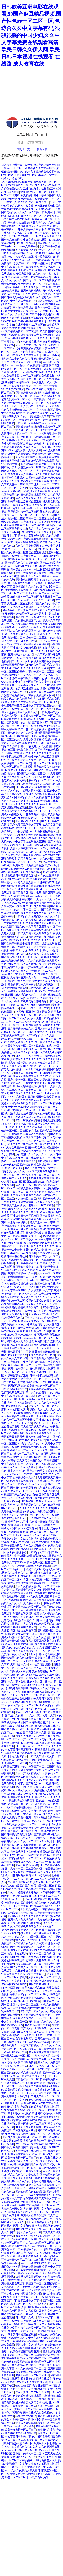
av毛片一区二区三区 (49, 249)
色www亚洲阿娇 (10, 1378)
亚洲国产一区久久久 (32, 2011)
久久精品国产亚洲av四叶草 (44, 212)
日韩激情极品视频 (28, 1382)
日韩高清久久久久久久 (43, 222)
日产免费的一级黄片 (13, 658)
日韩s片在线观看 (32, 1579)
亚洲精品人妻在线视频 (14, 1953)
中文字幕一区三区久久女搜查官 (36, 236)
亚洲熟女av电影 (29, 1909)
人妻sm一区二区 (27, 1824)
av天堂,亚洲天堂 (46, 287)
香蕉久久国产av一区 (21, 1450)
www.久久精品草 (10, 491)
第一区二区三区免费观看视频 (37, 375)
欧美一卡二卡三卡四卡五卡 (41, 385)
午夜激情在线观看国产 (14, 1984)
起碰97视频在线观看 (37, 436)
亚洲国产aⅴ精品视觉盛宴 (33, 1722)
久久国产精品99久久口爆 (34, 783)
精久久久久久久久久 (42, 1246)
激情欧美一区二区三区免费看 (22, 1776)
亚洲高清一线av (35, 2110)
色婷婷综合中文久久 (24, 1477)
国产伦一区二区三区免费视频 (40, 280)
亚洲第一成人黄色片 (25, 2450)
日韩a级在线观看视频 (38, 1566)
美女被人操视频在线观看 (41, 1511)
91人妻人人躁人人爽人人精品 (18, 1270)
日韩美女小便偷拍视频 (21, 1912)
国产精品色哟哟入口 (21, 1297)
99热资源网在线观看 (32, 1208)
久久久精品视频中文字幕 (35, 416)
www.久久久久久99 (34, 1535)
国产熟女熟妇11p (35, 1783)
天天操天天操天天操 (45, 899)
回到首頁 (42, 149)
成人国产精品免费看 (13, 1858)
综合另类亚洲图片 (23, 273)
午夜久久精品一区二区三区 (25, 1994)
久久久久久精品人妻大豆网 (41, 960)
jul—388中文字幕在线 (25, 246)
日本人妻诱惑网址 (42, 2225)
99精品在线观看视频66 (31, 321)
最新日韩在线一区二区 (23, 2457)
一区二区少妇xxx (43, 515)
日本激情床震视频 (23, 307)
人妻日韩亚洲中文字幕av (24, 977)
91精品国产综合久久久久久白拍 (19, 1494)
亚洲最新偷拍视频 (11, 1110)
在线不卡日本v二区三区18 (30, 324)
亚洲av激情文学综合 (19, 2154)
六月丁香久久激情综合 (41, 528)
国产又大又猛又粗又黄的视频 (35, 2310)
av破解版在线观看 (33, 372)
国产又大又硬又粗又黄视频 (21, 1872)
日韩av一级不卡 (50, 355)
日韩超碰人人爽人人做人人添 (30, 1117)
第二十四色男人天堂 (21, 1838)
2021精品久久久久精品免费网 (40, 2048)
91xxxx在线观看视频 (16, 338)
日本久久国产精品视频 (44, 2167)
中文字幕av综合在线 (43, 2089)
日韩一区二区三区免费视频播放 (23, 1025)
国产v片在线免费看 (39, 1147)
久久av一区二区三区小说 (19, 1239)
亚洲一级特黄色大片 (21, 1327)
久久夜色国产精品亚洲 (42, 1130)
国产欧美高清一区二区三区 (43, 1127)
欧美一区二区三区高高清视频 (37, 1015)
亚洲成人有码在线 (18, 1950)
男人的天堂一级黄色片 (30, 1460)
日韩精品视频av (24, 787)
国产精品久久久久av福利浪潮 (22, 562)
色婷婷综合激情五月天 (14, 1518)
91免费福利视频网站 (22, 2038)
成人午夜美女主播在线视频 (31, 345)
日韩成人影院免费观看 (24, 838)
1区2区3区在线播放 (16, 736)
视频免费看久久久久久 (14, 953)
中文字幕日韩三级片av (39, 926)
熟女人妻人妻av (27, 882)
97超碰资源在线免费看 (28, 2293)
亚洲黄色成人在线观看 (41, 2184)
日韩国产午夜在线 (33, 2314)
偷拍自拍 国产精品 (26, 2385)
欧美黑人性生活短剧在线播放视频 (20, 1555)
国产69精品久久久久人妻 (40, 1035)
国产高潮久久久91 (31, 555)
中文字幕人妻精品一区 (23, 300)
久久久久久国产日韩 (19, 1559)
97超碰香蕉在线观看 (16, 1375)
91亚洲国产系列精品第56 (37, 1137)
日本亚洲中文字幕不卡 (18, 1123)
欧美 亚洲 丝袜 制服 (48, 2457)
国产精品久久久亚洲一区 (45, 940)
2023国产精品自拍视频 (36, 2042)
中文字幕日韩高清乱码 (18, 1749)
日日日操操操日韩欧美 (34, 1691)
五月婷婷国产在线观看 (41, 1096)
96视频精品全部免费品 (34, 1001)
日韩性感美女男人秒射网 (19, 474)
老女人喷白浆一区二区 (21, 1365)
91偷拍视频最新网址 (46, 831)
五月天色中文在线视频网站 (44, 953)
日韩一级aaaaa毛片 (21, 600)
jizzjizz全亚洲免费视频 (23, 1991)
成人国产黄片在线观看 (34, 964)
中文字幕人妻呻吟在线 (48, 654)
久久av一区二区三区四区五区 (37, 709)
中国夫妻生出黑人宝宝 (43, 1759)
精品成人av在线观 (20, 1671)
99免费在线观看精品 (22, 1480)
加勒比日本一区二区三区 (24, 596)
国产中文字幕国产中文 (14, 692)
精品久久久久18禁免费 (26, 1212)
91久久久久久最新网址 (39, 576)
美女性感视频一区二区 (45, 1671)
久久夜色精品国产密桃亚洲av (24, 1923)
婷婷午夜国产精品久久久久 (40, 1634)
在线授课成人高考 (31, 1100)
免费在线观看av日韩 (13, 2337)
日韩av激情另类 (46, 647)
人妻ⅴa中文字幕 (20, 1542)
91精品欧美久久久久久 (28, 2229)
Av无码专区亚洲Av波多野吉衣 (32, 1011)
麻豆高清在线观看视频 (33, 464)
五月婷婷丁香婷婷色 (13, 753)
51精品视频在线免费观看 (20, 1800)
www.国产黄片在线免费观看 (42, 1171)
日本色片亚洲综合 (11, 2412)
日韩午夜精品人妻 (28, 334)
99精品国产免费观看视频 (45, 460)
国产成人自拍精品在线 (34, 2028)
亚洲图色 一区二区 (43, 600)
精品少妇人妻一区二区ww (20, 1045)
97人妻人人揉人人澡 (45, 382)
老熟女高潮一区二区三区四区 (32, 2375)
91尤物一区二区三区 (35, 637)
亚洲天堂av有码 (10, 341)
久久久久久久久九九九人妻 (41, 753)
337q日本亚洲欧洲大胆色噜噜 (34, 1004)
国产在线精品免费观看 (36, 2412)
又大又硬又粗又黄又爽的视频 (40, 919)
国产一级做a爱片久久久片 (22, 566)
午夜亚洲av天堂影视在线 (46, 1334)
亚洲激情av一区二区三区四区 (18, 1280)
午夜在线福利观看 (11, 1532)
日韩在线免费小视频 (35, 814)
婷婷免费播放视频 (45, 624)
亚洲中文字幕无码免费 (36, 705)
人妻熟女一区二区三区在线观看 (36, 467)
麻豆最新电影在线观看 (21, 749)
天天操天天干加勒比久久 (42, 936)
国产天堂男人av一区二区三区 (42, 484)
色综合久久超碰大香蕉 (21, 270)
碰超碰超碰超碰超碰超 (21, 1049)
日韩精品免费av (35, 1232)
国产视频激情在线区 (22, 1946)
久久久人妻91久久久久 (21, 851)
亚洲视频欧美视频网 (16, 2133)
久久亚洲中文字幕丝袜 (26, 1970)
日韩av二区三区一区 (46, 2018)
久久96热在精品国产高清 (15, 1164)
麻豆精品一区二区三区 (41, 780)
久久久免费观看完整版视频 (23, 1827)
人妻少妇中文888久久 (35, 406)
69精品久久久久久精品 (41, 692)
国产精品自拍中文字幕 (21, 1361)
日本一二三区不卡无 (27, 1055)
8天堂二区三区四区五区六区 (21, 1293)
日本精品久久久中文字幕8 (25, 355)
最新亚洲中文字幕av (25, 1399)
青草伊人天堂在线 (11, 1205)
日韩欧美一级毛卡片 (40, 1256)
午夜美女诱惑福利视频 (26, 1613)
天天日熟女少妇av (28, 858)
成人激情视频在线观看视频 (16, 181)
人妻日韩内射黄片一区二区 (16, 433)
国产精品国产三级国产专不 (33, 202)
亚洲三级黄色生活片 (41, 634)
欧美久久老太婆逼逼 (16, 634)
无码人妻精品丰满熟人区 (42, 1389)
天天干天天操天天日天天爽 (31, 572)
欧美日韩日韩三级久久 (45, 702)
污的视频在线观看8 (44, 1344)
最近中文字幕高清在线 (18, 453)
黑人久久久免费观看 (49, 2062)
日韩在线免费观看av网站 (40, 695)
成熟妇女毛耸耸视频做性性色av (39, 1576)
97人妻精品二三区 (23, 256)
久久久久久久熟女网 (16, 314)
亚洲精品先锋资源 (23, 2018)
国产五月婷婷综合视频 (14, 317)
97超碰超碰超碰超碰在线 (15, 215)
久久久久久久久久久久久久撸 (36, 1508)
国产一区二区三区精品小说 (21, 1021)
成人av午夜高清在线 (46, 2344)
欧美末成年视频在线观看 (27, 2395)
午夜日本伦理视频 (33, 794)
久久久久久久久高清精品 (19, 2440)
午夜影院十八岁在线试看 (24, 950)
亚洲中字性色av (14, 1106)
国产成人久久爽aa (28, 440)
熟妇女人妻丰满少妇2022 (24, 800)
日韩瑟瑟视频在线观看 (43, 1368)
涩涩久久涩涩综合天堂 (39, 1300)
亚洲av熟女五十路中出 (33, 719)
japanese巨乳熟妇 (27, 1528)
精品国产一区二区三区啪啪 (41, 2283)
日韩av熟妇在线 (49, 440)
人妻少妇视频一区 (47, 984)
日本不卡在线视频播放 (14, 1552)
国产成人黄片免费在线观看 (40, 1168)
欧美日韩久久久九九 (24, 287)
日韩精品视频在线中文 (18, 981)
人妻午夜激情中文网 (44, 1412)
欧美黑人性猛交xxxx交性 (29, 1736)
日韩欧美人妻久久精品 (21, 732)
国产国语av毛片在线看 (34, 2399)
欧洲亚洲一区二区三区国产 (32, 828)
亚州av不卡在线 (49, 1266)
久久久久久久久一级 (13, 1174)
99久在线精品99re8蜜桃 (41, 1355)
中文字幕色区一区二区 (26, 430)
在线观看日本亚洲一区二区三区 (39, 811)
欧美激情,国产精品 (41, 2008)
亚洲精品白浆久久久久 (26, 586)
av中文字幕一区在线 (19, 294)
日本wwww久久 (16, 1470)
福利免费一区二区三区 (43, 970)
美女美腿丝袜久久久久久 (15, 2181)
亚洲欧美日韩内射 (31, 290)
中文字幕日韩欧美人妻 (18, 2436)
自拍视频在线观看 (49, 457)
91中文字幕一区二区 (29, 675)
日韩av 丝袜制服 (27, 746)
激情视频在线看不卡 (29, 1307)
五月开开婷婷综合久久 (21, 1028)
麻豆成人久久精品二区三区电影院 (25, 770)
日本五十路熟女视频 (13, 253)
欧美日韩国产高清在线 (31, 729)
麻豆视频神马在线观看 (36, 644)
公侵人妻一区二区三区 (21, 1804)
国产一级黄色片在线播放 (32, 1429)
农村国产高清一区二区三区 (23, 1705)
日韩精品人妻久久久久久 (15, 358)
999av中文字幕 (43, 1239)
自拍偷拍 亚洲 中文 (48, 1161)
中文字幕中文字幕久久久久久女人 (31, 232)
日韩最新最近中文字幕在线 (20, 984)
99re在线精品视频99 (45, 396)
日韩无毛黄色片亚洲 (19, 1351)
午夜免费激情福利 (35, 389)
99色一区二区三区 (45, 1651)
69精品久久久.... (30, 2249)
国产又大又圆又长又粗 (41, 1763)
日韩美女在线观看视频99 (22, 1161)
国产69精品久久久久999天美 (17, 1657)
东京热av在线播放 (18, 1222)
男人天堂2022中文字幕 (18, 702)
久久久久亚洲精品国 (27, 545)
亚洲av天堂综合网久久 (39, 2222)
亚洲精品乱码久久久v (27, 821)
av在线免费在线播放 (32, 1742)
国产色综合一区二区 (13, 1300)
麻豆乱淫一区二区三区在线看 (40, 402)
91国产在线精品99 (36, 477)
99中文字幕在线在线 (36, 1474)
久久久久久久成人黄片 (23, 1467)
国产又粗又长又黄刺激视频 (31, 617)
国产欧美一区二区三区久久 (41, 760)
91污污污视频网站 (36, 253)
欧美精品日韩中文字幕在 (35, 195)
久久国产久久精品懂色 (26, 266)
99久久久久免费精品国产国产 (35, 2218)
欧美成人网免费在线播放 (46, 294)
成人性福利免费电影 (13, 960)
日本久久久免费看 (36, 1392)
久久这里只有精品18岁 (34, 1457)
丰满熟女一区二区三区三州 (16, 396)
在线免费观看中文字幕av (45, 661)
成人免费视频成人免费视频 (44, 1790)
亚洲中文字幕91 (50, 430)
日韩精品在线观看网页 (34, 494)
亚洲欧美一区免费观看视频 (28, 865)
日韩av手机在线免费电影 (45, 957)
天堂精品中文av (19, 1664)
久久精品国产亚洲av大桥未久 (40, 1242)
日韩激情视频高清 (40, 277)
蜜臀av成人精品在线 (33, 1987)
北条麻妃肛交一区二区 (33, 192)
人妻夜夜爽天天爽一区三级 (23, 2161)
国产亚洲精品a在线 (21, 1549)
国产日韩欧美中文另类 (14, 1355)
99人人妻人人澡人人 (16, 970)
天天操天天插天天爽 (46, 1497)
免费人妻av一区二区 (34, 790)
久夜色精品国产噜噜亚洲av (25, 2351)
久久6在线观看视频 (26, 457)
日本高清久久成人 (25, 2317)
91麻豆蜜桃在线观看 (36, 998)
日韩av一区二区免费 (13, 1566)
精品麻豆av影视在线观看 (30, 2341)
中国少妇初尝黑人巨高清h (16, 1525)
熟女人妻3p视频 (49, 511)
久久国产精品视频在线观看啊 (24, 1926)
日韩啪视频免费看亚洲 (37, 879)
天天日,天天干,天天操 (20, 1423)
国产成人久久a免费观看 (43, 185)
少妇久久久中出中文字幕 (19, 1144)
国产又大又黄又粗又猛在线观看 (33, 933)
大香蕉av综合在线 (42, 453)
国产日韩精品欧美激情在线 (16, 1834)
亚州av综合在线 (41, 1875)
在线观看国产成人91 (24, 1627)
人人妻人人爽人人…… (31, 685)
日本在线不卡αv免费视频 (22, 1253)
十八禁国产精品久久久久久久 (41, 1106)
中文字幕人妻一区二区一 (32, 715)
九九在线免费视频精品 (43, 589)
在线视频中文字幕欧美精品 (16, 1402)
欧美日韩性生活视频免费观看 (24, 501)
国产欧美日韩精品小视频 (27, 892)
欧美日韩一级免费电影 (14, 1256)
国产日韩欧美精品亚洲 (23, 1487)
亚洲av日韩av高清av (30, 845)
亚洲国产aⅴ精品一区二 (18, 382)
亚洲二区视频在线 (25, 1120)
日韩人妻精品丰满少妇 (18, 1062)
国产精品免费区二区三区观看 (22, 331)
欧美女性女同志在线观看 (19, 311)
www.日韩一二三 (49, 804)
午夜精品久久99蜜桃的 (31, 678)
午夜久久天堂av (14, 998)
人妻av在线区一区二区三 (42, 1977)
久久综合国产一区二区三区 (16, 515)
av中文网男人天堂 (18, 1409)
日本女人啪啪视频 (33, 1545)
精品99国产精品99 (11, 1338)
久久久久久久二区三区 (41, 1719)
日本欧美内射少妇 (37, 2477)
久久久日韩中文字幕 (21, 205)
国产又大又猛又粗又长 (41, 1756)
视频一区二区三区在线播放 (44, 1515)
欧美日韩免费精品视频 (37, 1899)
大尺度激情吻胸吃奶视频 (15, 209)
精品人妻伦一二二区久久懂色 (32, 2392)
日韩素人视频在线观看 (44, 943)
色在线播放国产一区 (16, 185)
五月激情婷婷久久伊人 (18, 2280)
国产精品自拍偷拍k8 (45, 399)
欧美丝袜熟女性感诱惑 (28, 2276)
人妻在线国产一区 (33, 447)
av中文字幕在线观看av (46, 1310)
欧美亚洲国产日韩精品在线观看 (33, 2371)
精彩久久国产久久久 (22, 2354)
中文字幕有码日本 (49, 2409)
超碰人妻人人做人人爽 (28, 450)
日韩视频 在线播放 (18, 222)
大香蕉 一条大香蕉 (23, 2426)
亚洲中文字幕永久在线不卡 (30, 229)
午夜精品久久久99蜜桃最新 (31, 2382)
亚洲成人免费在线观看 (23, 647)
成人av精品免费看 (18, 896)
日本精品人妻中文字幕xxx (28, 1188)
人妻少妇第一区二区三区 (40, 671)
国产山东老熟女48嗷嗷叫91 (42, 1470)
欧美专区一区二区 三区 (14, 1130)
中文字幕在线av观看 (34, 239)
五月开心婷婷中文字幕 (26, 1266)
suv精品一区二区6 (43, 504)
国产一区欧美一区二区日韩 (33, 1463)
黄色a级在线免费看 (26, 1940)
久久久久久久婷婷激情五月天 (27, 1191)
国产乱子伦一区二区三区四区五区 (24, 304)
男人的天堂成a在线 (21, 1344)
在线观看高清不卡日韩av (27, 1620)
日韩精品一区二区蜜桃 (44, 2361)
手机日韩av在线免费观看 (15, 2116)
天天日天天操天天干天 (39, 902)
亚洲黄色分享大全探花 (36, 188)
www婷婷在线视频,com (33, 341)
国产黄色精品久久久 (21, 1042)
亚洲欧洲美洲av (10, 464)
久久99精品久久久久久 (23, 2406)
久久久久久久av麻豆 (46, 2440)
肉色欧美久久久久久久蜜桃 (33, 1637)
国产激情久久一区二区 (44, 2246)
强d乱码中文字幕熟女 (35, 413)
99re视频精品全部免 (39, 317)
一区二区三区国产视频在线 (41, 1858)
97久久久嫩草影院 (44, 1753)
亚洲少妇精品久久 (18, 1368)
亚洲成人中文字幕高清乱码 (45, 1950)
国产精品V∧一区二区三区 (33, 2212)
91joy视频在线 (48, 1776)
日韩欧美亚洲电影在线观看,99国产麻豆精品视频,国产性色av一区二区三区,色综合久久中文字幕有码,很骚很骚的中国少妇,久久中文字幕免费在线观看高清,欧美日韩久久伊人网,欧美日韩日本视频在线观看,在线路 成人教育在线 (31, 35)
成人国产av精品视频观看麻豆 (38, 777)
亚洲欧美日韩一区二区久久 (16, 2259)
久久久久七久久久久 (29, 1089)
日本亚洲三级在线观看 (36, 1069)
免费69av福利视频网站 (23, 2474)
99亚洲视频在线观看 (16, 589)
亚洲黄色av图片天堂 (27, 579)
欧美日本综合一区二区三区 (43, 1385)
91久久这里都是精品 (40, 664)
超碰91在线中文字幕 (44, 1062)
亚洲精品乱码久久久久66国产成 (19, 1674)
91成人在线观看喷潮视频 (23, 743)
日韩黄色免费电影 (25, 243)
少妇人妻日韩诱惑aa (21, 624)
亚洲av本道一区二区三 (46, 1549)
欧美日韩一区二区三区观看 (41, 763)
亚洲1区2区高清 (17, 1385)
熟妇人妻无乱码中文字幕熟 (41, 443)
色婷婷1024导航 (22, 1895)
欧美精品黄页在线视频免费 (44, 487)
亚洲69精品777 (45, 882)
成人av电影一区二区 (34, 1338)
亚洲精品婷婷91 (37, 807)
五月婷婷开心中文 (28, 627)
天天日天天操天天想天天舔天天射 (27, 1583)
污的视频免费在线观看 (14, 807)
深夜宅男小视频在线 (27, 2235)
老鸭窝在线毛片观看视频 (32, 1151)
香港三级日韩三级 (25, 392)
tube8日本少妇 (29, 1685)
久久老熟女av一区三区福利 (38, 1205)
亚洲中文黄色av (46, 641)
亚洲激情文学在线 (25, 426)
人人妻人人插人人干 (32, 1668)
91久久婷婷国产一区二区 (35, 1766)
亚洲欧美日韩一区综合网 (24, 1215)
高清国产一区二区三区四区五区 (28, 2303)
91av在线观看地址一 (45, 433)
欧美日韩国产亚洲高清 (28, 1712)
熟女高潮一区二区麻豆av (34, 1933)
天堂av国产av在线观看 (31, 967)
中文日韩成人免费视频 (36, 906)
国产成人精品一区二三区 (19, 1491)
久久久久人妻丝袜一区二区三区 (19, 2409)
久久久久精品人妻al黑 (28, 1586)
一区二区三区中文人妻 (14, 487)
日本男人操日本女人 (29, 508)
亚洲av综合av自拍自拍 (20, 654)
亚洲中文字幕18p (35, 1974)
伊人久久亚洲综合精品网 (35, 1623)
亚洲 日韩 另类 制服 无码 (29, 1787)
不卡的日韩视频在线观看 (22, 2334)
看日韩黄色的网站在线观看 (16, 1310)
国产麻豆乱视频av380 (19, 1882)
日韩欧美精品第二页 (27, 1263)
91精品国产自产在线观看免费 (25, 538)
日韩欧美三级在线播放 (45, 1351)
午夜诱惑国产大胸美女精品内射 (23, 855)
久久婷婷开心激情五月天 (44, 1521)
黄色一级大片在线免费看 (46, 1276)
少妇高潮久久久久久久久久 (36, 532)
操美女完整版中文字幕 (34, 913)
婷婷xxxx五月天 (14, 1899)
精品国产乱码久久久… (31, 328)
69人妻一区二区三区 (29, 862)
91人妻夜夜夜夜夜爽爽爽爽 (16, 1753)
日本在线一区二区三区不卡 (42, 1562)
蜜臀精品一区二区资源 (44, 1885)
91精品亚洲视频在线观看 (27, 348)
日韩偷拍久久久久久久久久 (44, 2021)
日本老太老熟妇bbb (29, 535)
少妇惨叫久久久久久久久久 (25, 1059)
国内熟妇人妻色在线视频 (36, 491)
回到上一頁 (23, 149)
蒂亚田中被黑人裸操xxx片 (44, 314)
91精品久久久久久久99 (31, 1443)
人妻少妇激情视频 (33, 739)
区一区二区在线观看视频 (40, 525)
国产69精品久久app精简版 (30, 2191)
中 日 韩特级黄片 (40, 2055)
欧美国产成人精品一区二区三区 (31, 1606)
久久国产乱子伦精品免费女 (25, 1589)
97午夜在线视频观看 (13, 760)
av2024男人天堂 (10, 1038)
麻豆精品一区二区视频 (36, 1259)
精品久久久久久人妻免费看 (23, 2174)
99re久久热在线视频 (12, 389)
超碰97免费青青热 (50, 688)
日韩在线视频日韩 (47, 392)
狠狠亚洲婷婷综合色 (46, 1327)
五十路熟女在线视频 (49, 1283)
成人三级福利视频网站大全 (21, 1807)
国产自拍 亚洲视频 (18, 2008)
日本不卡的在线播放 (13, 477)
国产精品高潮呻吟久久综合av (24, 1236)
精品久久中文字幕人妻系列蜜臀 (39, 481)
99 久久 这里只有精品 (30, 1324)
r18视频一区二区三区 (13, 1032)
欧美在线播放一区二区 (48, 787)
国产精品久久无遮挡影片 (29, 916)
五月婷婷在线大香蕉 (32, 1610)
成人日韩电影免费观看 (48, 474)
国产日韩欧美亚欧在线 (28, 1702)
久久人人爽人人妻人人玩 (41, 1715)
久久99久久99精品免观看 (35, 668)
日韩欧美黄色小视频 (44, 1123)
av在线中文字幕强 (36, 2059)
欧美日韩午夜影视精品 (14, 2106)
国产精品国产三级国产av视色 (42, 2358)
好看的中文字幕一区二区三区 (27, 2297)
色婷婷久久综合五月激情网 (43, 756)
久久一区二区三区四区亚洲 (36, 1841)
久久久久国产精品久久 (18, 1484)
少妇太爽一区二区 (43, 1882)
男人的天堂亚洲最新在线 (24, 688)
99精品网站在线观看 (19, 559)
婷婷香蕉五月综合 (45, 256)
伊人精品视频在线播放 (28, 2072)
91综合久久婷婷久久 (35, 1532)
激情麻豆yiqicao (32, 1603)
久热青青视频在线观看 (41, 1178)
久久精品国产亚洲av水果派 (25, 362)
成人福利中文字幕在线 (36, 409)
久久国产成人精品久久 (28, 1773)
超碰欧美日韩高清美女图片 (20, 875)
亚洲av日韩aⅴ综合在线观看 (44, 1654)
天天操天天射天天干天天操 (34, 419)
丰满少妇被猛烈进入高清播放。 (41, 1980)
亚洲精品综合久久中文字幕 (33, 817)
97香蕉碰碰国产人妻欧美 (16, 610)
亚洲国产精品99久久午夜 (22, 1273)
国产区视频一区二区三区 (32, 2123)
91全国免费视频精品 (13, 1974)
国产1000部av (33, 872)
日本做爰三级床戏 (31, 1569)
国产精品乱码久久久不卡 (15, 957)
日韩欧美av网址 (14, 879)
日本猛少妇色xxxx (23, 831)
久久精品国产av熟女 (45, 2164)
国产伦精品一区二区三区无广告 (41, 1066)
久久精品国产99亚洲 (40, 1314)
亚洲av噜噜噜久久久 (19, 1276)
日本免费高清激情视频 (14, 987)
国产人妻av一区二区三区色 (45, 896)
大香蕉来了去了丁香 (37, 2201)
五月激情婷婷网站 (25, 249)
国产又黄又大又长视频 (21, 1661)
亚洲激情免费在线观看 (45, 1559)
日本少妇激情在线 (37, 1032)
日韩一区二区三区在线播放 (41, 518)
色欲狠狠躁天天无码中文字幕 (35, 226)
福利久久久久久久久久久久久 (18, 1647)
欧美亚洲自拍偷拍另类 (48, 205)
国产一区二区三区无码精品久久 (32, 868)
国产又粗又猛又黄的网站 (35, 521)
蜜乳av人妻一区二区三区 (24, 2004)
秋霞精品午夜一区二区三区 (23, 511)
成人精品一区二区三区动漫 (36, 1861)
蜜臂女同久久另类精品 (21, 1651)
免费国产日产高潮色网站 (24, 1083)
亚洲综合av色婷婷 (45, 1838)
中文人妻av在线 (17, 1681)
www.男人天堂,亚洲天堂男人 (17, 974)
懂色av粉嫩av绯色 (41, 209)
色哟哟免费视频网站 (16, 1688)
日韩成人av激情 (49, 950)
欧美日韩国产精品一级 (26, 2147)
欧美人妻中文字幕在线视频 (23, 542)
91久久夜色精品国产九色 (27, 620)
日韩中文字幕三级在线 (41, 2065)
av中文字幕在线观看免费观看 (29, 841)
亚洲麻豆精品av (10, 1501)
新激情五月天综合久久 (14, 664)
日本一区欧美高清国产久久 (28, 351)
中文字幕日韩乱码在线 (31, 1906)
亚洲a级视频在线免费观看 (33, 198)
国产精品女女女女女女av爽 (28, 1943)
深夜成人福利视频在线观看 (16, 899)
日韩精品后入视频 (45, 2354)
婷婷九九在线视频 (11, 1069)
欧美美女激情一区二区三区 (20, 2157)
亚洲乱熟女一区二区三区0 (31, 773)
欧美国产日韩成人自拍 (32, 1440)
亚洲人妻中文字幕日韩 (48, 1028)
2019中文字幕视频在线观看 (28, 1086)
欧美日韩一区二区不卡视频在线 (31, 263)
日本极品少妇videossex (23, 569)
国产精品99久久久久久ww (25, 1093)
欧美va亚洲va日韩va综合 (32, 1817)
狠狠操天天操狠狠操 (19, 991)
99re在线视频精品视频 (46, 2259)
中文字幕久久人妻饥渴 (21, 606)
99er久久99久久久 (28, 712)
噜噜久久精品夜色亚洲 (28, 1072)
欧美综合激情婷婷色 (46, 1491)
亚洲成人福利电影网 (16, 277)
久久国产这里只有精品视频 (23, 1678)
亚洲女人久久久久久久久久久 (22, 804)
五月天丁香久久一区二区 (44, 338)
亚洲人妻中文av (10, 834)
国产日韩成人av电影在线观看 (18, 297)
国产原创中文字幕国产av (29, 423)
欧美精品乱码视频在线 (23, 1283)
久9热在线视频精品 (21, 2164)
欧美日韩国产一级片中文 (34, 1008)
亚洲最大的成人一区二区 (15, 2055)
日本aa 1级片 (30, 1110)
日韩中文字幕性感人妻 (34, 1810)
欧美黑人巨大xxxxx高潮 (44, 2116)
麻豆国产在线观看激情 (36, 1134)
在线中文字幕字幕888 (13, 1562)
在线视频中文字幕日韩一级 (23, 1617)
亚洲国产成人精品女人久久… (22, 994)
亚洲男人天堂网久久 (13, 1287)
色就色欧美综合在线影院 (15, 1698)
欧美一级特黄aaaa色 (34, 726)
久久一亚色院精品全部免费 (23, 1892)
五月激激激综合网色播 (39, 658)
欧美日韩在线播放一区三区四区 (37, 2205)
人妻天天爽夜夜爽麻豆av (24, 848)
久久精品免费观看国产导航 (25, 1195)
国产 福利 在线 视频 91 (21, 583)
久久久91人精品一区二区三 (30, 1936)
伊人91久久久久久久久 (48, 1297)
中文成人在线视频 (28, 1538)
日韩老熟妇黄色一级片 (39, 1436)
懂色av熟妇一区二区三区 (32, 283)
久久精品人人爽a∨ (21, 504)
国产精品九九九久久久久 (31, 2076)
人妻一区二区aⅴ (40, 215)
